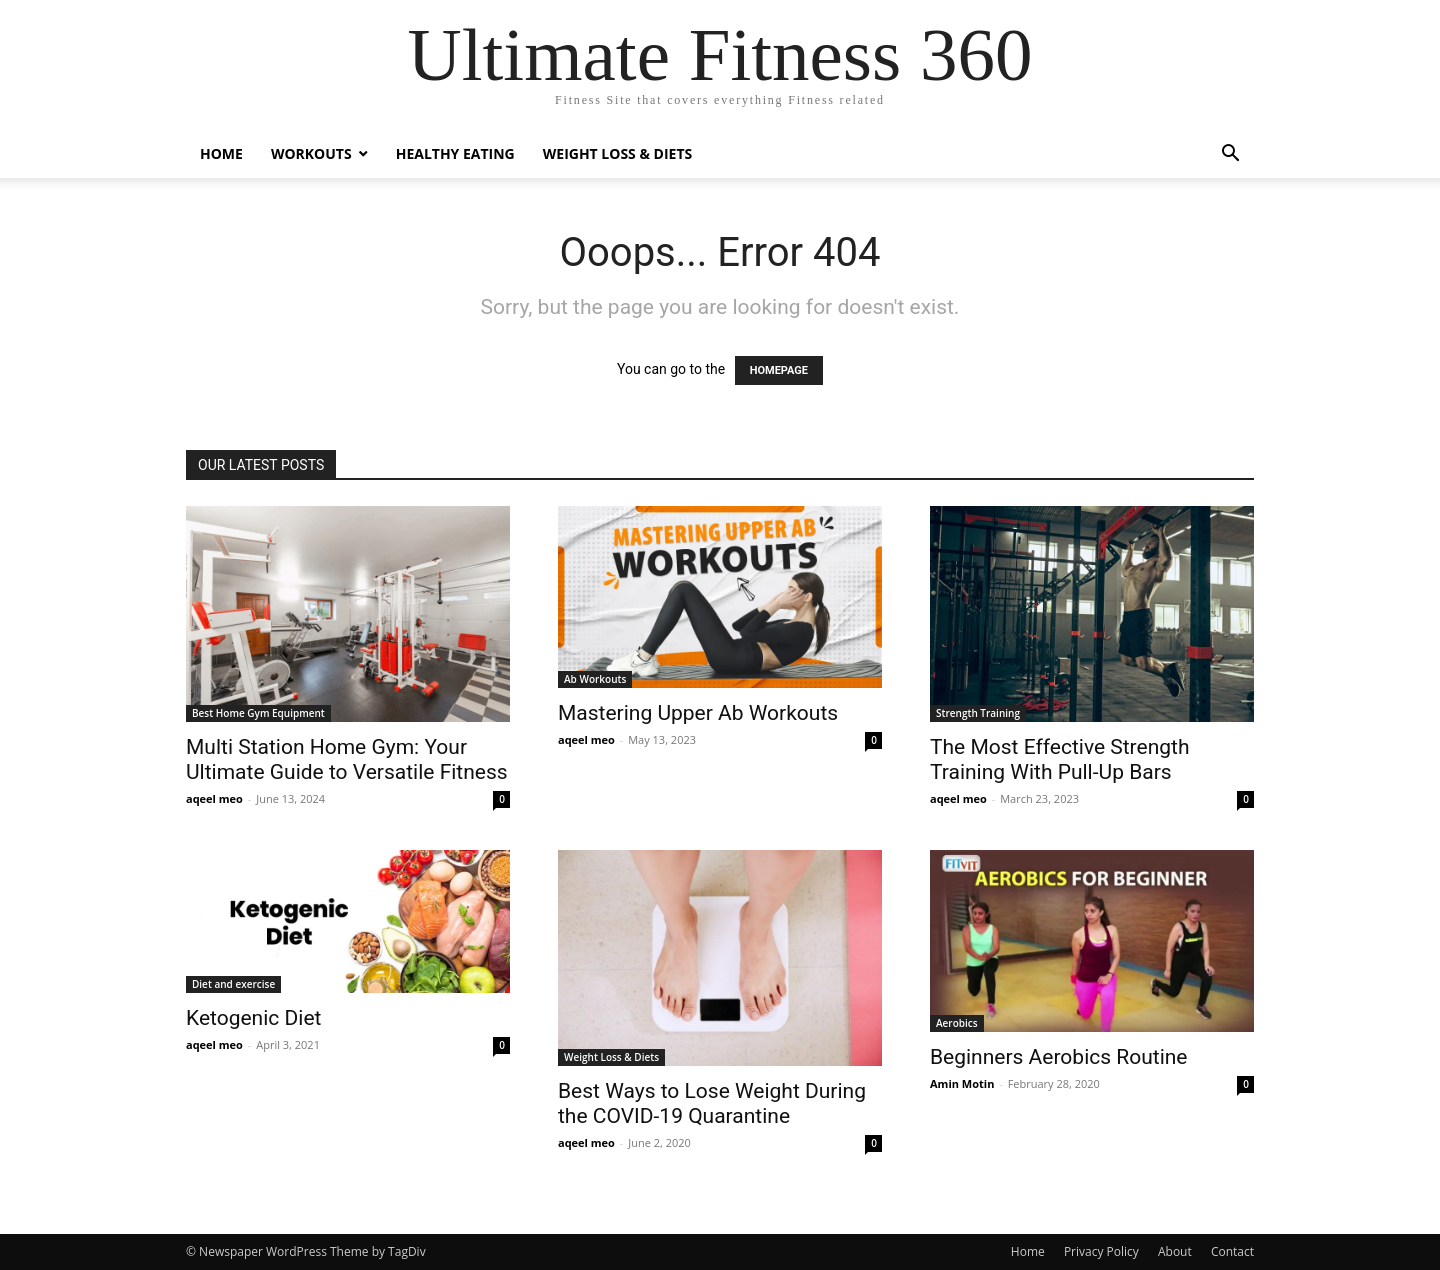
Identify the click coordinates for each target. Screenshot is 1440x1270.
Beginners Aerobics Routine (1058, 1057)
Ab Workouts (595, 679)
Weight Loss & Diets (618, 153)
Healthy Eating (455, 153)
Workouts (311, 153)
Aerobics (957, 1023)
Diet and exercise (233, 984)
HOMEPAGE (779, 370)
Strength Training (978, 713)
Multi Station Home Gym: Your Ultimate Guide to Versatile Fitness (347, 759)
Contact (1232, 1251)
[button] (1230, 155)
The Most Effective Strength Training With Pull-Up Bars (1060, 759)
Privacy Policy (1101, 1251)
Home (221, 153)
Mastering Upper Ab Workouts (698, 713)
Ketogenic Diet (253, 1018)
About (1175, 1251)
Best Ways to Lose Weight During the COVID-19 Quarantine (712, 1103)
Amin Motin (962, 1083)
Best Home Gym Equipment (258, 713)
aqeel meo (214, 798)
